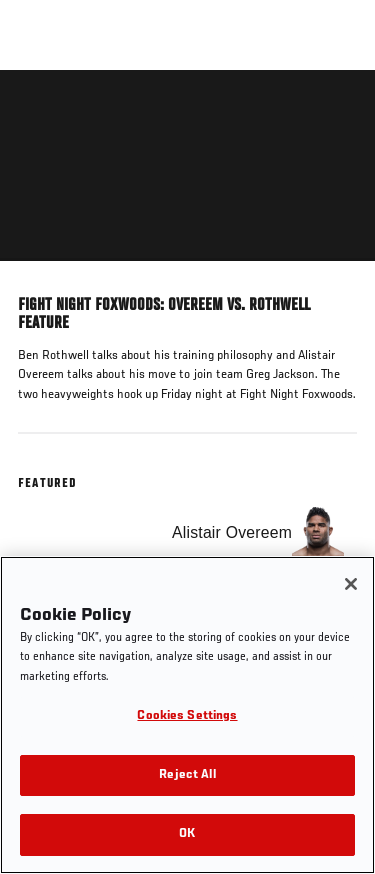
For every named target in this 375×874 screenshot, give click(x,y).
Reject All (187, 775)
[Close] (351, 584)
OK (187, 834)
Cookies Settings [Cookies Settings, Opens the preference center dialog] (187, 716)
